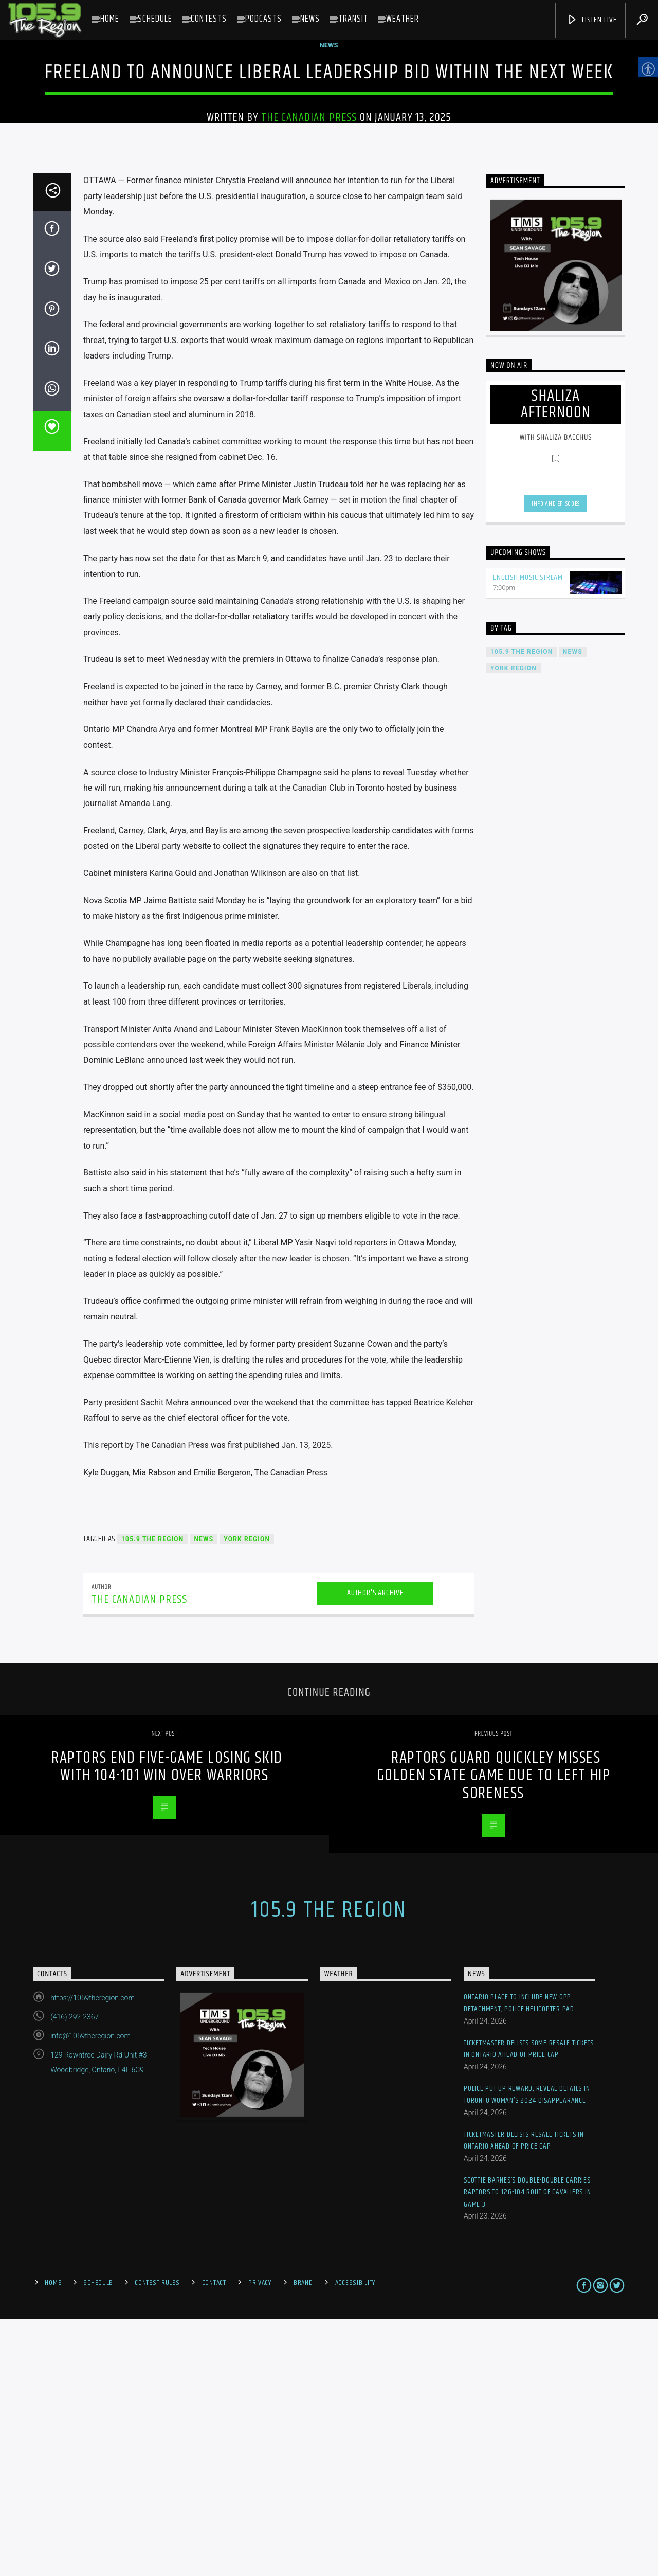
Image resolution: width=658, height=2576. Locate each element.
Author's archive (375, 1850)
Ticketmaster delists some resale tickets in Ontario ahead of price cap (529, 2306)
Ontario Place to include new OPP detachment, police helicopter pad (519, 2260)
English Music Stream (528, 834)
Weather (402, 19)
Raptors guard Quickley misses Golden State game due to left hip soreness (494, 2032)
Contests (209, 19)
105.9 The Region (152, 1795)
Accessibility (355, 2540)
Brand (303, 2540)
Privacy (259, 2540)
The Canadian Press (309, 246)
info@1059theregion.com (90, 2292)
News (310, 19)
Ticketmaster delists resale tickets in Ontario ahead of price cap (524, 2397)
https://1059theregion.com (92, 2254)
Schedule (155, 19)
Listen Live (591, 19)
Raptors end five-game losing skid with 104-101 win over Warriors (167, 2023)
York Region (247, 1795)
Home (109, 19)
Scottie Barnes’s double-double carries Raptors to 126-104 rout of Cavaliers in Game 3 (527, 2449)
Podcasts (263, 19)
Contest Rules (157, 2540)
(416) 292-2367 (74, 2273)
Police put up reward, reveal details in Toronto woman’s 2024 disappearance (527, 2351)
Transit (353, 19)
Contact (214, 2540)
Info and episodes (556, 761)
